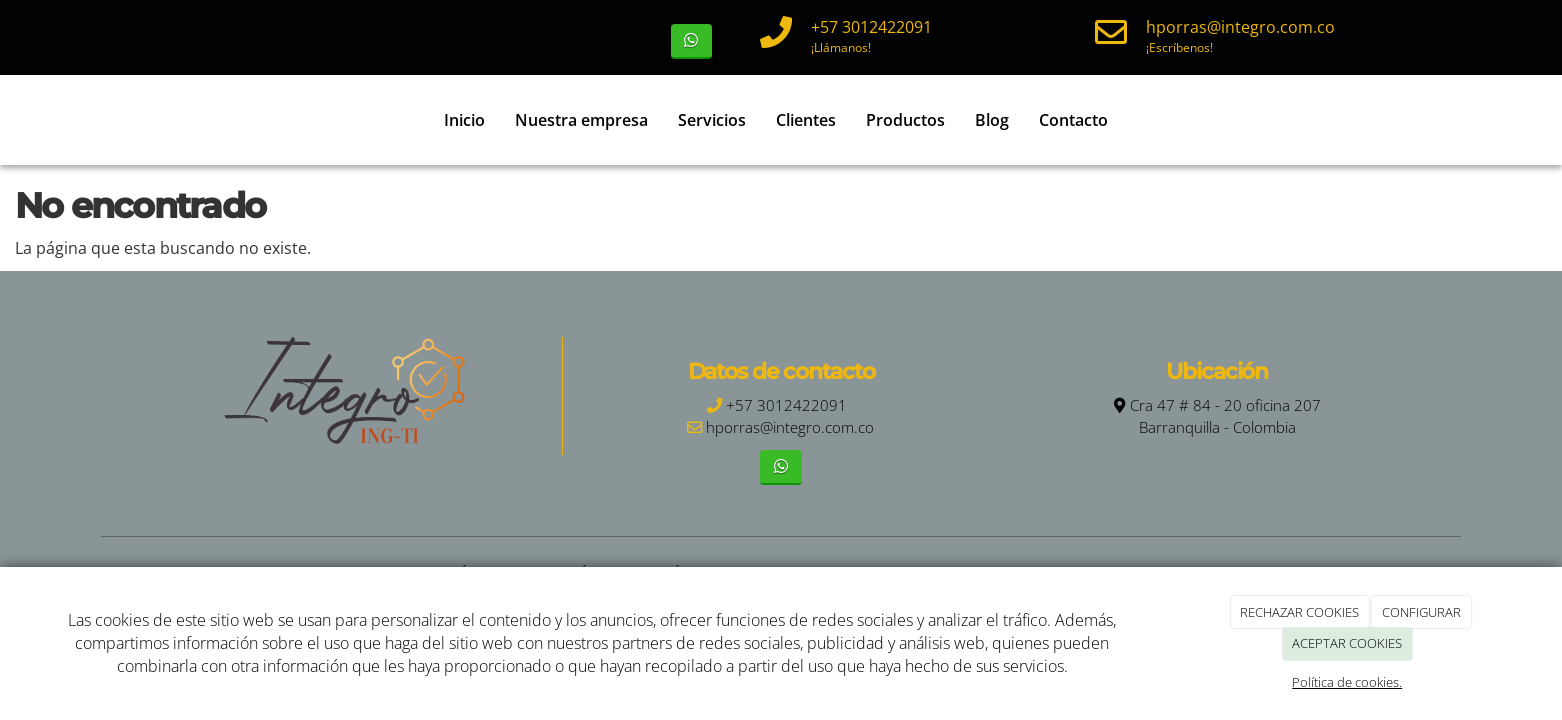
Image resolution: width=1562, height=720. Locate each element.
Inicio (464, 120)
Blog (992, 120)
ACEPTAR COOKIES (1347, 643)
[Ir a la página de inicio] (111, 120)
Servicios (712, 120)
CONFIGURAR (1421, 612)
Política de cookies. (1347, 682)
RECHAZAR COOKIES (1299, 612)
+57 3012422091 (871, 27)
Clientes (806, 120)
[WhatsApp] (691, 41)
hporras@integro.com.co (1240, 27)
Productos (905, 120)
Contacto (1073, 120)
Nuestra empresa (581, 120)
